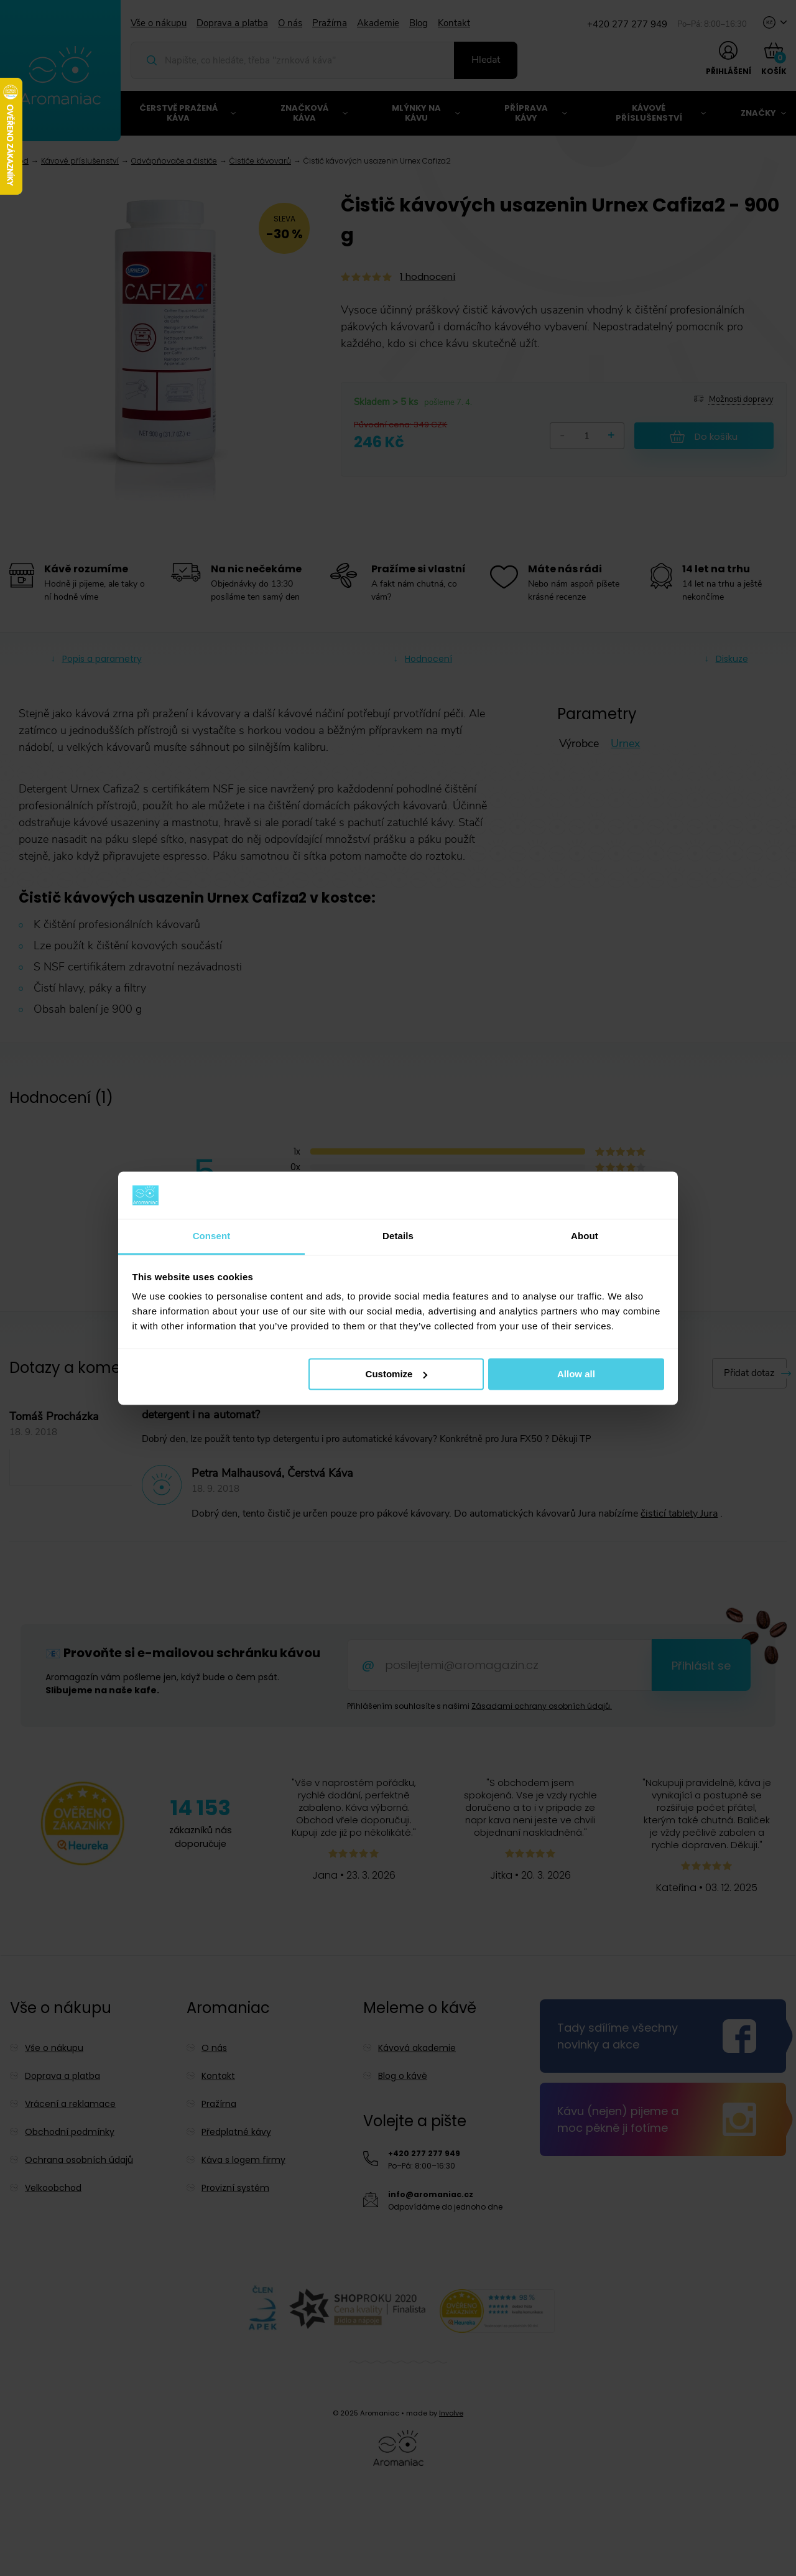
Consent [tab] (212, 1236)
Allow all (576, 1374)
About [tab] (584, 1236)
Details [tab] (398, 1236)
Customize (397, 1374)
